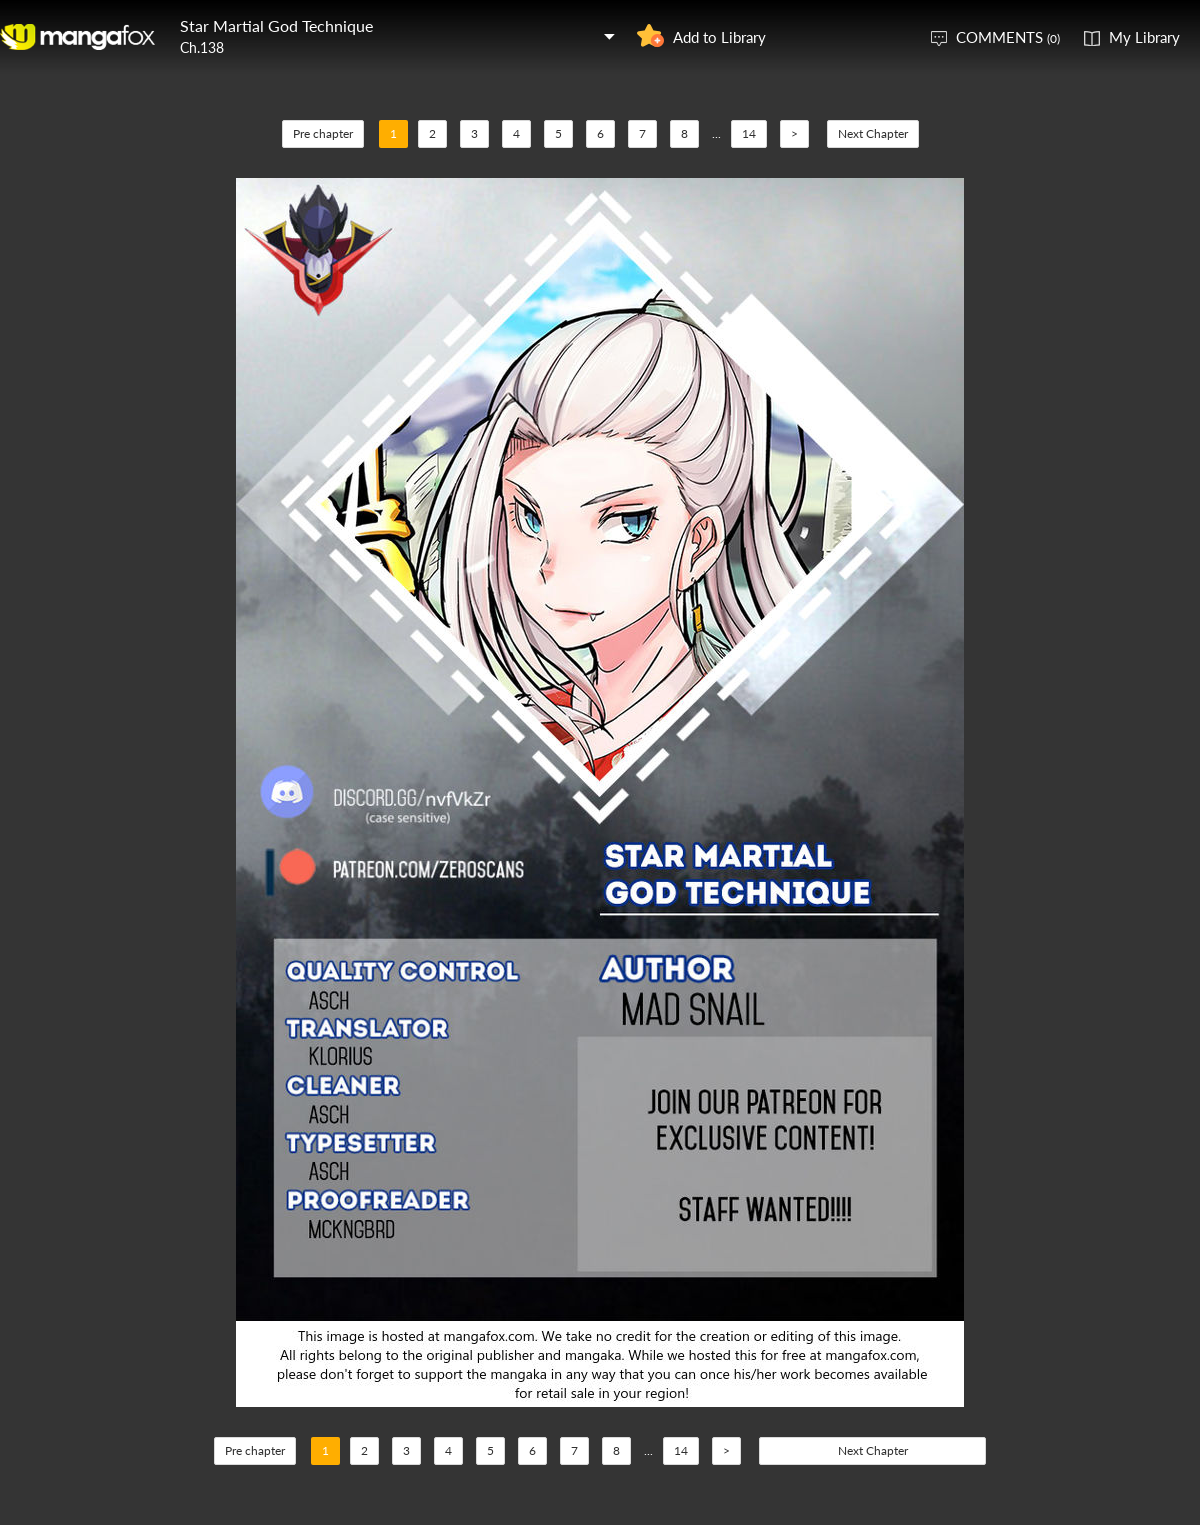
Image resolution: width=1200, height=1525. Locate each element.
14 (749, 133)
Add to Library (719, 37)
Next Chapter (873, 133)
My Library (1144, 37)
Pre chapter (323, 133)
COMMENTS (1008, 37)
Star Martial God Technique (276, 25)
